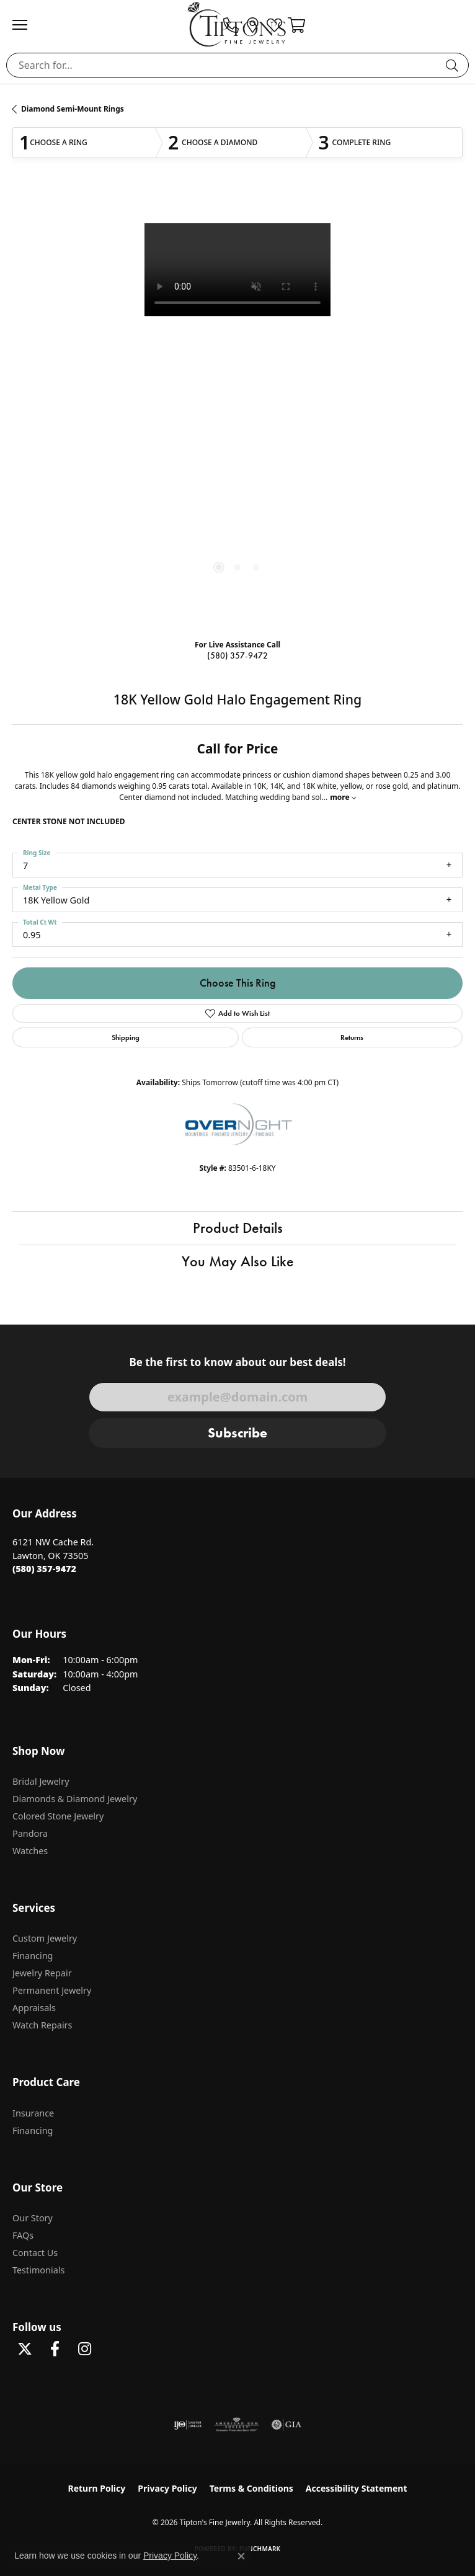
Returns (351, 1037)
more (342, 797)
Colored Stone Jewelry (58, 1816)
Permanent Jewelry (51, 1990)
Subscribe (237, 1432)
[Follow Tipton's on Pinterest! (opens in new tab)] (114, 2349)
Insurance (33, 2113)
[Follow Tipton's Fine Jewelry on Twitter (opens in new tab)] (24, 2349)
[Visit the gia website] (286, 2424)
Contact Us (35, 2252)
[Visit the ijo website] (188, 2424)
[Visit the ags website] (237, 2424)
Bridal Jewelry (40, 1781)
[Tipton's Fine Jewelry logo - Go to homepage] (238, 24)
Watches (30, 1851)
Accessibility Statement (356, 2488)
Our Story (32, 2218)
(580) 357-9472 (237, 656)
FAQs (22, 2235)
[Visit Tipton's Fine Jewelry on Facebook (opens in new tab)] (54, 2349)
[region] (237, 409)
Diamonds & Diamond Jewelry (74, 1799)
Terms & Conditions (251, 2488)
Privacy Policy (167, 2488)
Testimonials (38, 2270)
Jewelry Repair (42, 1973)
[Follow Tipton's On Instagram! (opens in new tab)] (84, 2349)
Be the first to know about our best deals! (237, 1362)
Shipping (126, 1037)
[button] (296, 24)
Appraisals (34, 2008)
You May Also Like (238, 1261)
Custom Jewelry (44, 1938)
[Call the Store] (44, 1568)
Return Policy (97, 2488)
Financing (32, 1955)
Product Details (238, 1228)
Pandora (30, 1833)
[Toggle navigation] (26, 25)
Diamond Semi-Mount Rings (72, 109)
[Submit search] (454, 65)
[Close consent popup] (241, 2556)
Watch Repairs (42, 2025)
